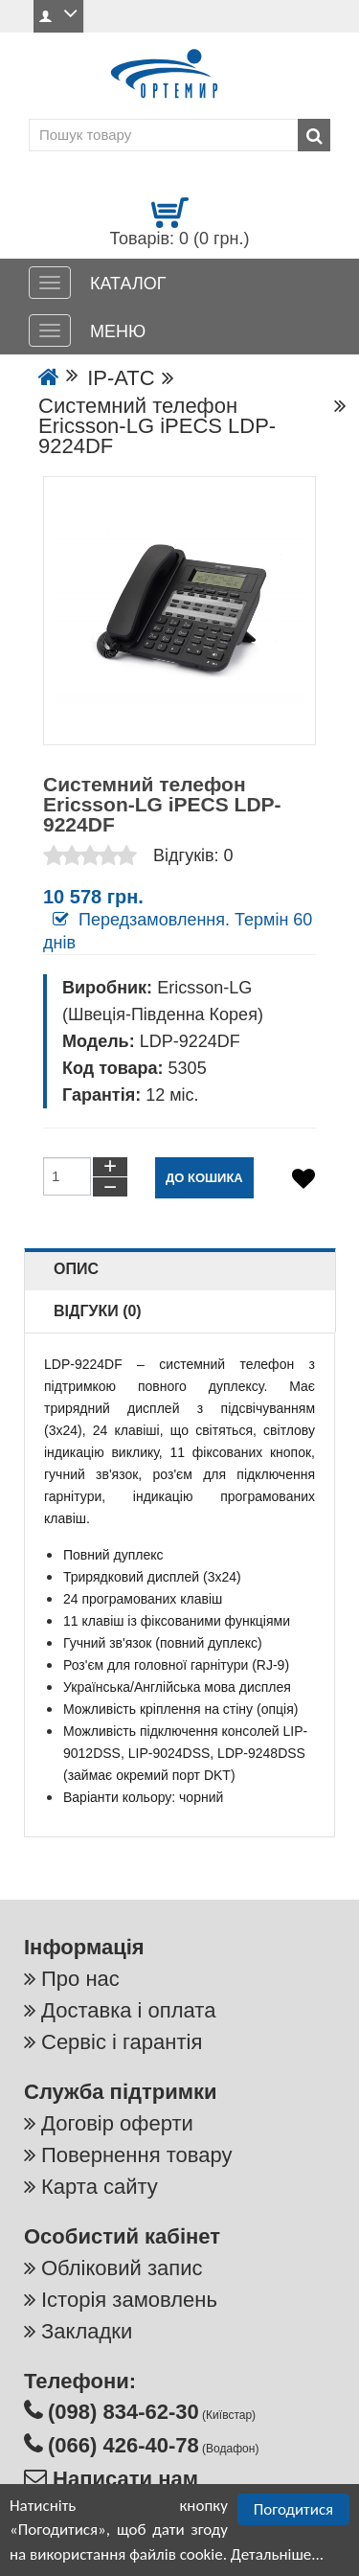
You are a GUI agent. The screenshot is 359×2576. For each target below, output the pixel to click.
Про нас (80, 1979)
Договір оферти (117, 2123)
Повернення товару (136, 2155)
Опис (76, 1269)
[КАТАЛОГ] (50, 282)
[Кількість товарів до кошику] (67, 1176)
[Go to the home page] (48, 378)
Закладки (86, 2331)
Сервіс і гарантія (121, 2042)
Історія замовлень (129, 2300)
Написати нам (122, 2479)
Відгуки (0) (98, 1311)
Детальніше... (277, 2554)
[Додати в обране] (303, 1178)
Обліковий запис (121, 2268)
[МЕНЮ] (50, 330)
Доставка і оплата (128, 2010)
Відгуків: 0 (193, 855)
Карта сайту (99, 2187)
